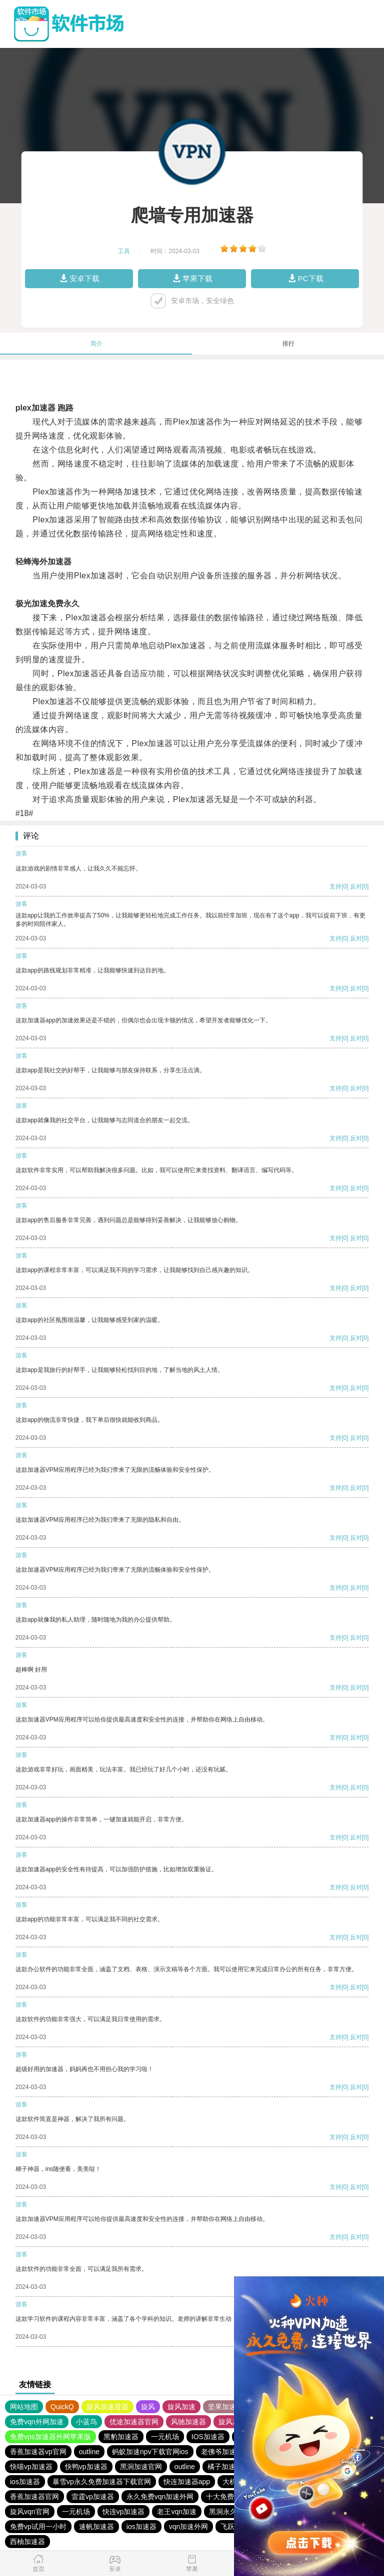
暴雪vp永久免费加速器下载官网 (101, 2482)
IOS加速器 (208, 2437)
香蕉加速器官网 (34, 2497)
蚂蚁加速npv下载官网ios (150, 2452)
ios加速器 (25, 2482)
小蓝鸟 (86, 2422)
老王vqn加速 (176, 2512)
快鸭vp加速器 (86, 2467)
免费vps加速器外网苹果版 (50, 2437)
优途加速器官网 (134, 2422)
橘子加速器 (225, 2467)
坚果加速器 (225, 2407)
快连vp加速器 (123, 2512)
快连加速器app (187, 2482)
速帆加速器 (96, 2527)
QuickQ (62, 2407)
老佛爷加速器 (222, 2452)
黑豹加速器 (121, 2437)
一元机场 (165, 2437)
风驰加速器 (188, 2422)
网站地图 (24, 2407)
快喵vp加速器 (31, 2467)
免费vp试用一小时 (38, 2527)
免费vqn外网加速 (37, 2422)
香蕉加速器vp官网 (38, 2452)
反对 (356, 886)
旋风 (148, 2407)
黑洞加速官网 (141, 2467)
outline (89, 2452)
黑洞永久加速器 (233, 2512)
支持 (336, 886)
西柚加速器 (27, 2542)
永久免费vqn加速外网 (160, 2497)
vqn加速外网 (188, 2527)
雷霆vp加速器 (93, 2497)
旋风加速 (182, 2407)
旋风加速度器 (107, 2407)
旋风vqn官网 (30, 2512)
